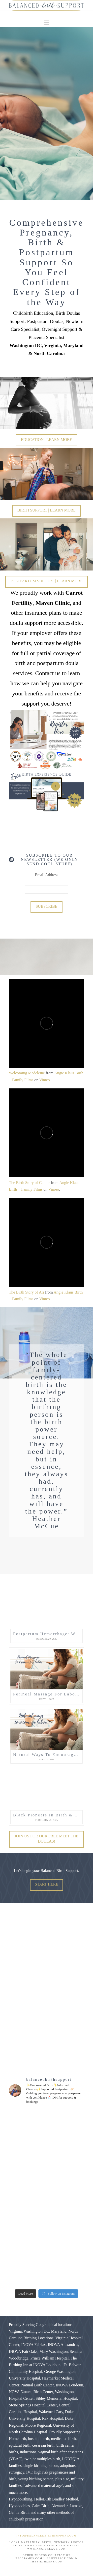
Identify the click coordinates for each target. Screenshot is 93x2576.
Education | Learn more (46, 439)
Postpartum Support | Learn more (46, 581)
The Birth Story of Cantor (29, 1182)
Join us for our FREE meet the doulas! (46, 1838)
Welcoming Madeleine (27, 1073)
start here (46, 1884)
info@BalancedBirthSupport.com (46, 2535)
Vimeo (44, 1080)
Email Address (46, 875)
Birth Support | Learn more (46, 510)
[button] (46, 23)
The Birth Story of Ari (26, 1292)
